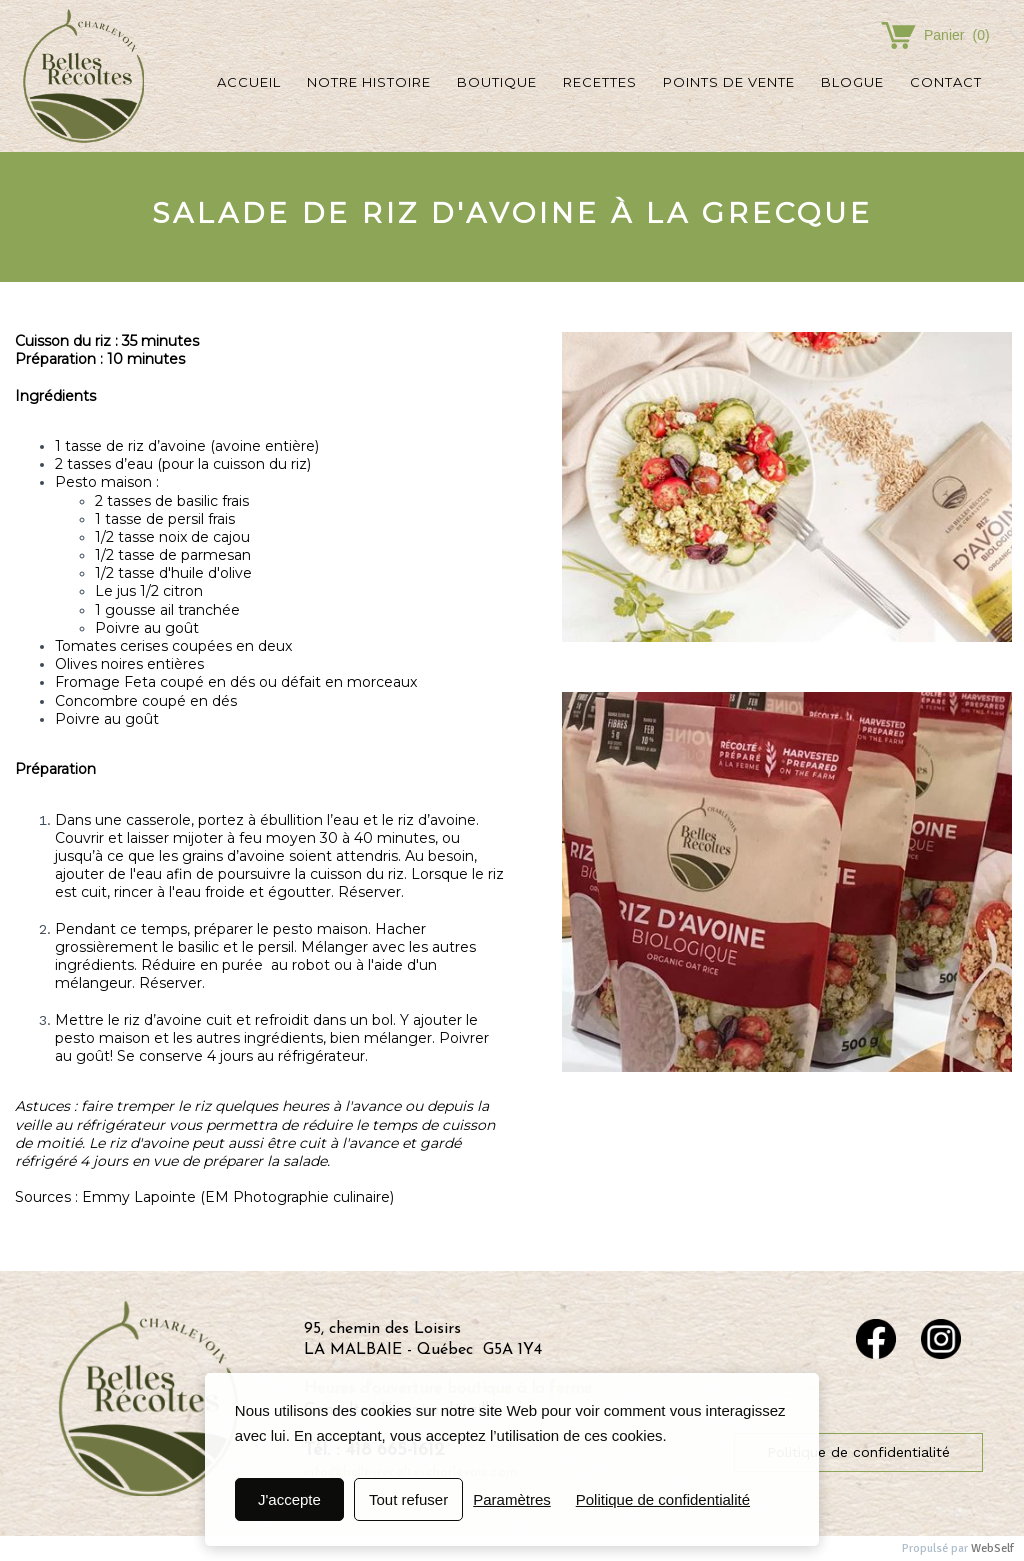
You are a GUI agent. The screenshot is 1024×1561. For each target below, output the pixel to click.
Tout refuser (408, 1499)
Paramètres (512, 1499)
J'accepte (289, 1499)
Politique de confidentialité (663, 1499)
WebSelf (992, 1548)
